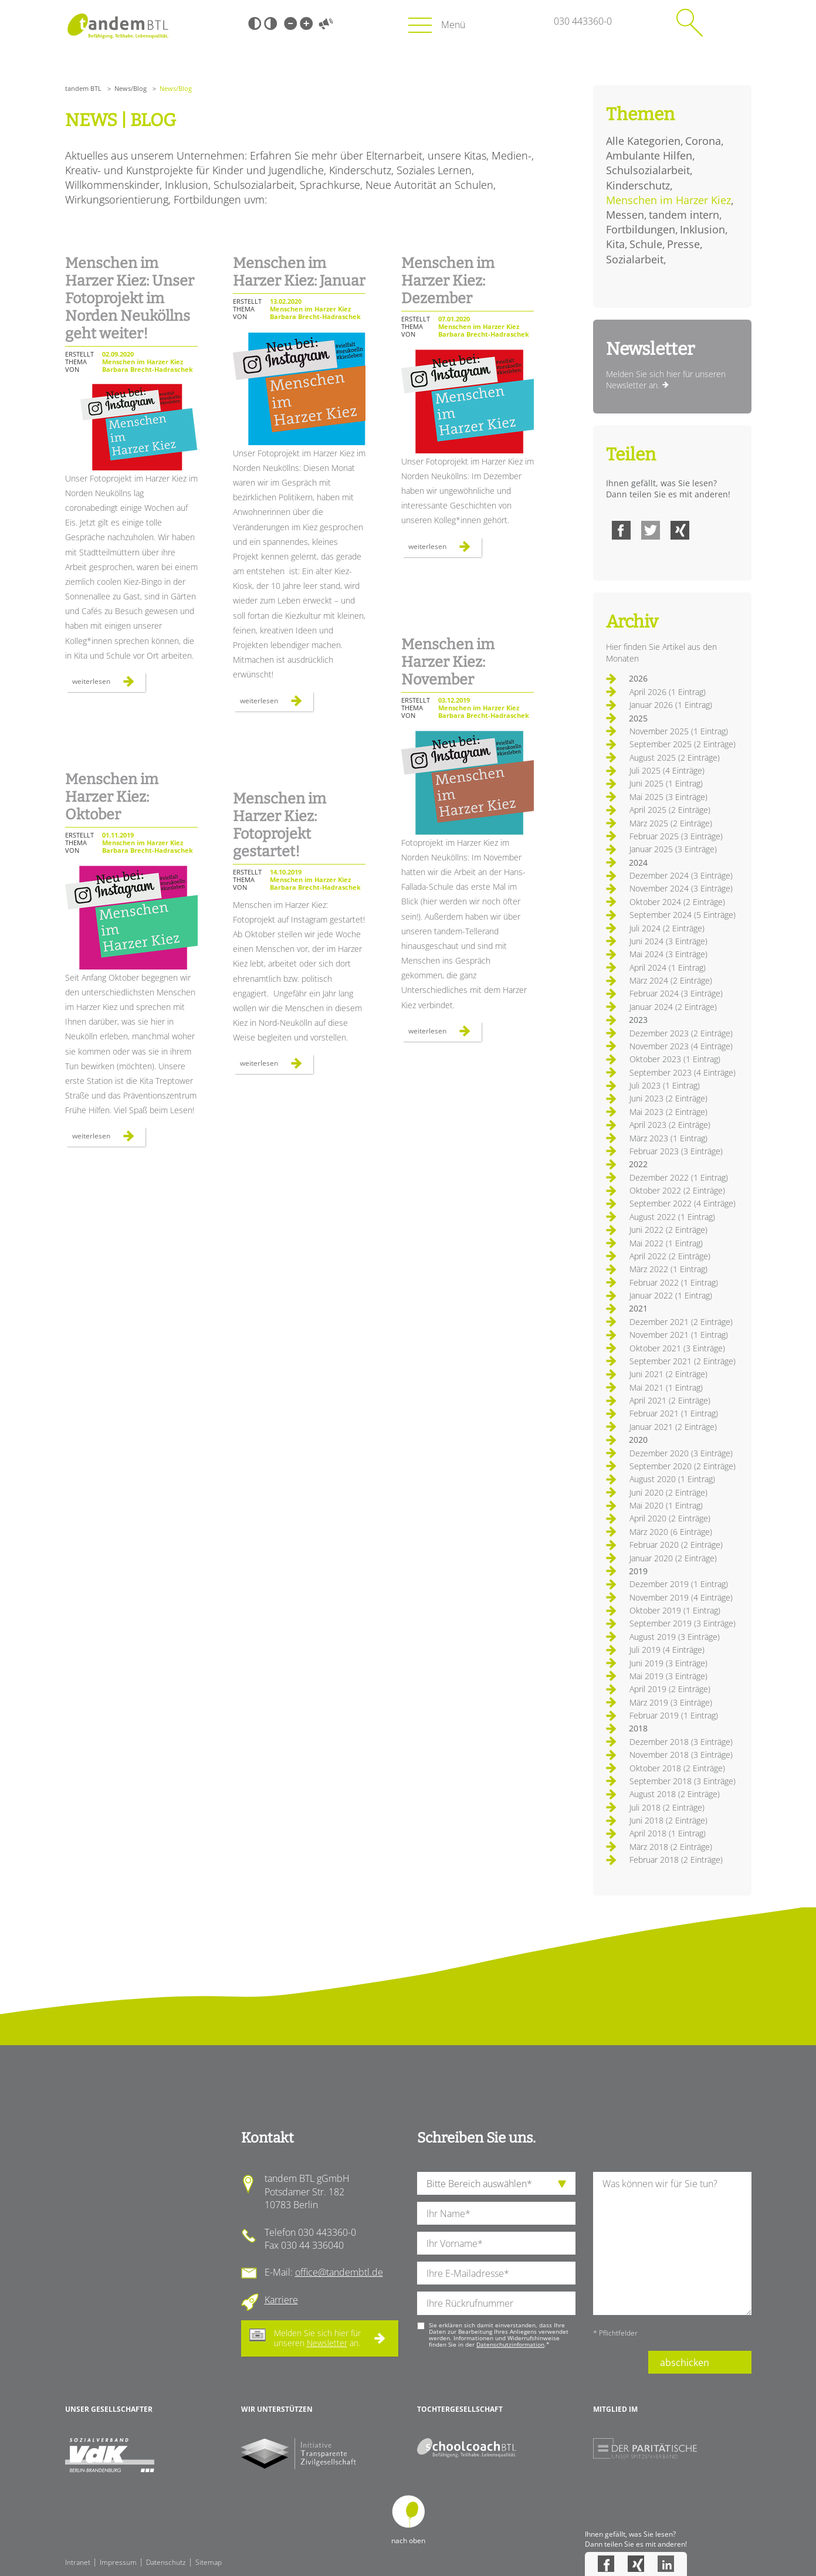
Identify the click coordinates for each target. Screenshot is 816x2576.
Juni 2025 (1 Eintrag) (666, 783)
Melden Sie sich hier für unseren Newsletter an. (666, 379)
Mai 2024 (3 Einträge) (668, 954)
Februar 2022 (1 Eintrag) (673, 1282)
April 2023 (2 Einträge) (669, 1124)
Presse (683, 244)
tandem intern (684, 215)
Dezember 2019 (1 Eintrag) (678, 1583)
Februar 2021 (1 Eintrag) (673, 1413)
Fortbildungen (640, 229)
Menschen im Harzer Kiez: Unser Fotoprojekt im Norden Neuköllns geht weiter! (129, 299)
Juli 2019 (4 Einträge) (667, 1649)
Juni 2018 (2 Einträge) (668, 1820)
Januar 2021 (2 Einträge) (673, 1426)
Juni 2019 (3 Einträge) (668, 1663)
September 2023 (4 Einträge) (682, 1072)
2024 (638, 862)
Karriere (281, 2299)
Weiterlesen (108, 684)
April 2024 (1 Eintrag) (667, 967)
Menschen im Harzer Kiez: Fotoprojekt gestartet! (279, 825)
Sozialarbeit (634, 259)
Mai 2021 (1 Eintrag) (666, 1387)
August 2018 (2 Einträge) (674, 1793)
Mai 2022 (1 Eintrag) (666, 1243)
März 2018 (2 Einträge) (670, 1846)
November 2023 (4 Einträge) (681, 1046)
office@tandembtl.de (339, 2272)
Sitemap (208, 2562)
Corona (703, 141)
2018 (638, 1728)
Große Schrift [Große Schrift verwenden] (306, 23)
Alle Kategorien (643, 141)
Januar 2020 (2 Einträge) (673, 1558)
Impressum (118, 2562)
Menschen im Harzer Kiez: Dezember (448, 281)
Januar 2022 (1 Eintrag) (670, 1295)
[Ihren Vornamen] (496, 2243)
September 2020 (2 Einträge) (682, 1466)
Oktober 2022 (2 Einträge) (677, 1190)
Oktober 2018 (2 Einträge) (677, 1768)
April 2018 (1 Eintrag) (667, 1833)
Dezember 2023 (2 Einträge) (681, 1033)
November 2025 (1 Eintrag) (678, 731)
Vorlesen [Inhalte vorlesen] (326, 23)
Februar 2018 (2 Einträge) (676, 1859)
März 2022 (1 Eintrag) (668, 1269)
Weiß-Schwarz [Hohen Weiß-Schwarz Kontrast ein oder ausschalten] (270, 23)
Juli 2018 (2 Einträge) (667, 1807)
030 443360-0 (583, 21)
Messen (625, 215)
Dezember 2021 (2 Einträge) (681, 1321)
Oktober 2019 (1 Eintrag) (674, 1610)
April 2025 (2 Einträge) (669, 809)
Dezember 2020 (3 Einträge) (681, 1453)
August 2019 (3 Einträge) (674, 1636)
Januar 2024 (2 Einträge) (673, 1006)
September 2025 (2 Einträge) (682, 744)
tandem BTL (83, 88)
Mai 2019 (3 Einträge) (668, 1676)
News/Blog (130, 88)
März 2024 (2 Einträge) (670, 980)
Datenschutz (166, 2562)
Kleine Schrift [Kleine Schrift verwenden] (290, 23)
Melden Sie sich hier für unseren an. (317, 2337)
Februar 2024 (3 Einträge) (676, 993)
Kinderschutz (638, 185)
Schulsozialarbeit (648, 170)
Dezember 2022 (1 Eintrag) (678, 1177)
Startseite (118, 26)
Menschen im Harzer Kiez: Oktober (111, 797)
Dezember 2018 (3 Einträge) (681, 1741)
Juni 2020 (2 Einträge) (668, 1492)
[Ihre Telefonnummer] (496, 2303)
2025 (638, 718)
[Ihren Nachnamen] (496, 2213)
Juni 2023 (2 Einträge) (668, 1098)
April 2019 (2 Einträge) (669, 1688)
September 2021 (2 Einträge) (682, 1361)
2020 (638, 1439)
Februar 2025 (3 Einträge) (676, 836)
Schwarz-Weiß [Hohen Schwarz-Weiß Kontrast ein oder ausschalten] (255, 23)
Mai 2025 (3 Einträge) (668, 796)
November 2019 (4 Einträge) (681, 1597)
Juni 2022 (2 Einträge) (668, 1229)
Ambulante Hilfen (649, 155)
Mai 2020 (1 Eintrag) (666, 1505)
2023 (638, 1019)
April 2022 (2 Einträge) (669, 1256)
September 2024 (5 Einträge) (682, 914)
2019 (638, 1571)
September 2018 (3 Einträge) (682, 1781)
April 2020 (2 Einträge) (669, 1518)
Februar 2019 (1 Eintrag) (673, 1715)
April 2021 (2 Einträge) (669, 1400)
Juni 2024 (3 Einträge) (668, 941)
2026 (638, 678)
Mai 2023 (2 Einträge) (668, 1111)
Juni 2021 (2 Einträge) (668, 1373)
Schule (645, 244)
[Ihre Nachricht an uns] (672, 2243)
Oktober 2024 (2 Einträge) (677, 901)
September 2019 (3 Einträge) (682, 1623)
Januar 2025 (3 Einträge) (673, 849)
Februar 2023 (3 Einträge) (676, 1151)
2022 (638, 1164)
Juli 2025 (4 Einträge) (667, 770)
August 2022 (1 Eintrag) (672, 1216)
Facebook (621, 530)
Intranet (77, 2562)
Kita (615, 244)
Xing (680, 530)
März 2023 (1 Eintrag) (668, 1138)
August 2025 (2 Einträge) (674, 757)
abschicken (684, 2362)
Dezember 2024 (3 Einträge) (681, 875)
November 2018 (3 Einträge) (681, 1754)
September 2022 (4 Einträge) (682, 1203)
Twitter (650, 530)
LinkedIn (666, 2563)
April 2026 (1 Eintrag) (667, 691)
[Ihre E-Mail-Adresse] (496, 2273)
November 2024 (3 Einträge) (681, 888)
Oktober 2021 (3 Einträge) (677, 1348)
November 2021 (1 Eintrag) (678, 1334)
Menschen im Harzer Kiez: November (448, 662)
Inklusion (702, 229)
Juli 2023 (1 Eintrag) (664, 1085)
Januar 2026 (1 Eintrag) (670, 704)
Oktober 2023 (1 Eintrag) (674, 1059)
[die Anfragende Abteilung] (496, 2183)
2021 (638, 1308)
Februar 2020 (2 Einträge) (676, 1544)
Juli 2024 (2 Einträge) (667, 928)
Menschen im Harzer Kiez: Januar (299, 272)
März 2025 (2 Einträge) (670, 823)
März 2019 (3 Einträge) (670, 1702)
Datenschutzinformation (510, 2344)
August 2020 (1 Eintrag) (672, 1478)
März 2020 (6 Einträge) (670, 1531)
